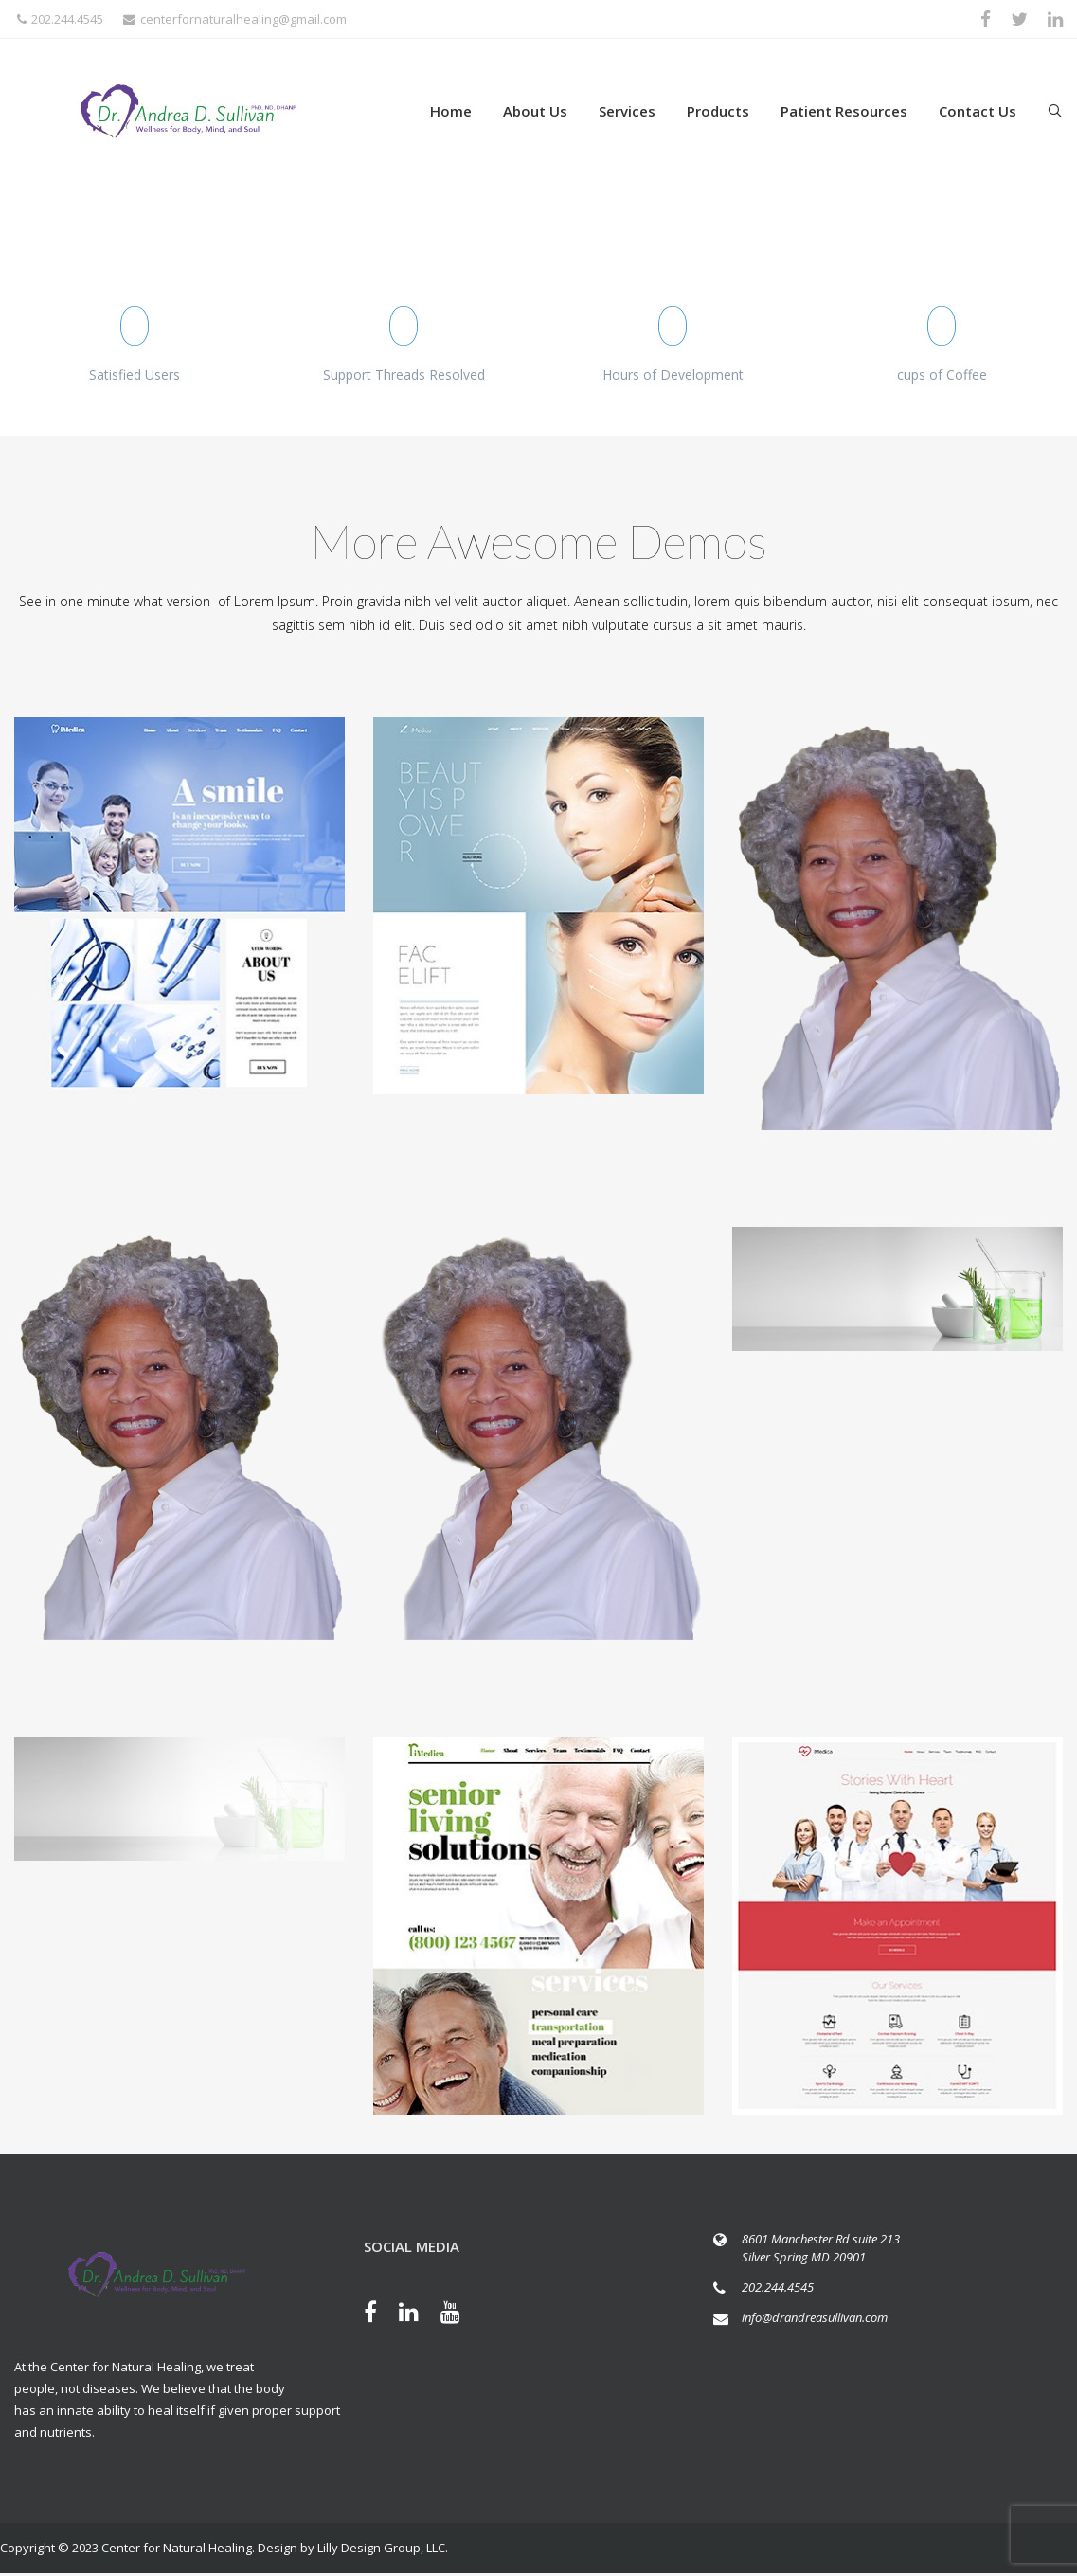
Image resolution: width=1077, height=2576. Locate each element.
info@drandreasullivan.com (815, 2317)
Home (451, 110)
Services (627, 110)
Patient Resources (844, 110)
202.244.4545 (60, 18)
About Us (535, 110)
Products (718, 110)
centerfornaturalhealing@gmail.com (235, 18)
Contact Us (977, 110)
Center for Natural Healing (176, 2547)
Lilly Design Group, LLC (381, 2547)
